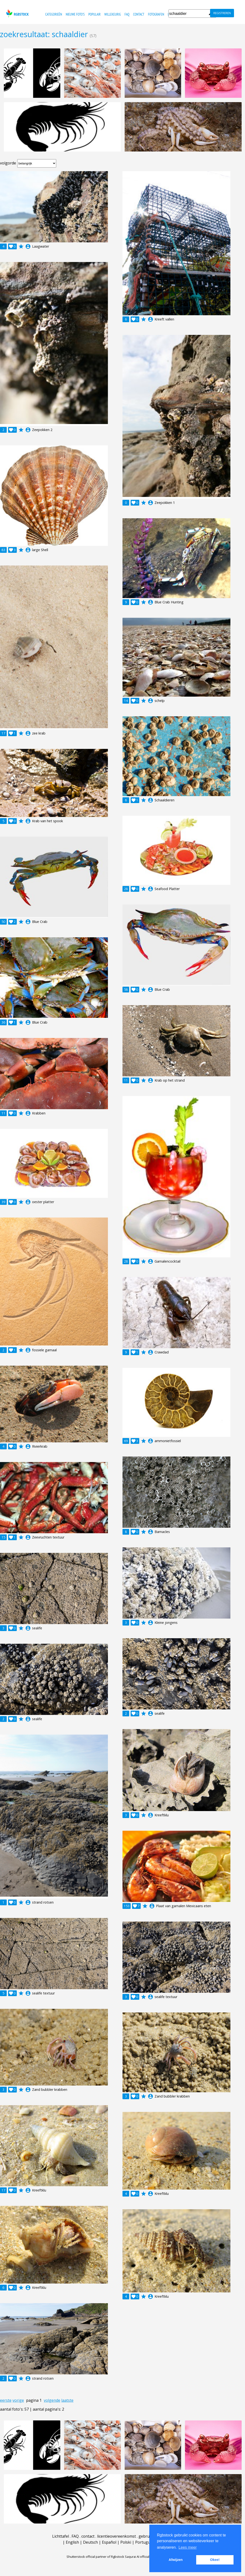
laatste (67, 2400)
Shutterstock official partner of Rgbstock (95, 2556)
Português (144, 2542)
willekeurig (112, 14)
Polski (125, 2542)
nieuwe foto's (75, 14)
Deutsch (90, 2542)
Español (109, 2542)
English (72, 2542)
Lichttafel (60, 2536)
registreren (222, 13)
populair (94, 14)
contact (138, 14)
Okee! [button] (215, 2560)
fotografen (156, 14)
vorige (18, 2400)
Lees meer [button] (187, 2547)
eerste (5, 2400)
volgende (52, 2400)
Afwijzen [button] (176, 2560)
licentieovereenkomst (116, 2536)
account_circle (28, 246)
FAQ (127, 14)
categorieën (53, 14)
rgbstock (17, 13)
